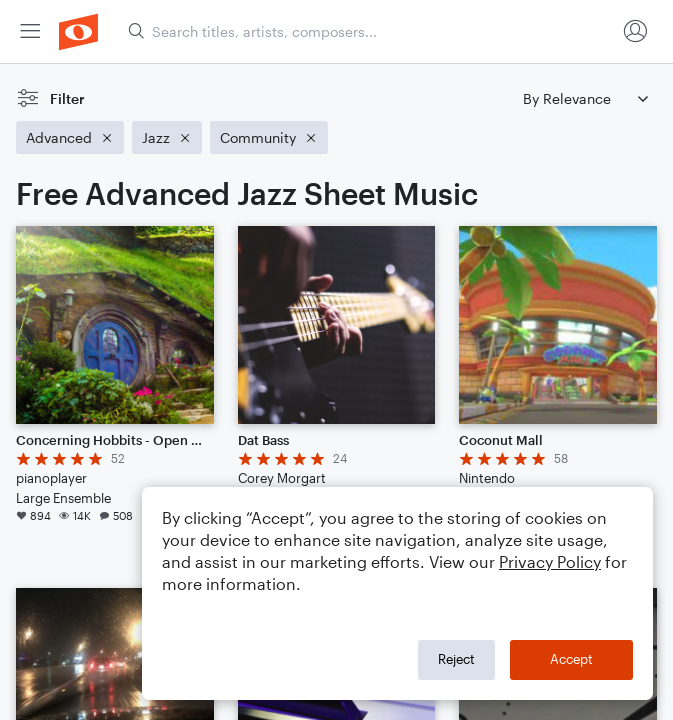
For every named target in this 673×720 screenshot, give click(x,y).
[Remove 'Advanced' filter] (70, 137)
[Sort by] (585, 98)
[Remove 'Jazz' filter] (167, 137)
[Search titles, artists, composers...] (371, 31)
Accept (571, 659)
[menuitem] (30, 31)
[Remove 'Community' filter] (269, 137)
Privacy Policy (550, 561)
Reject (456, 659)
